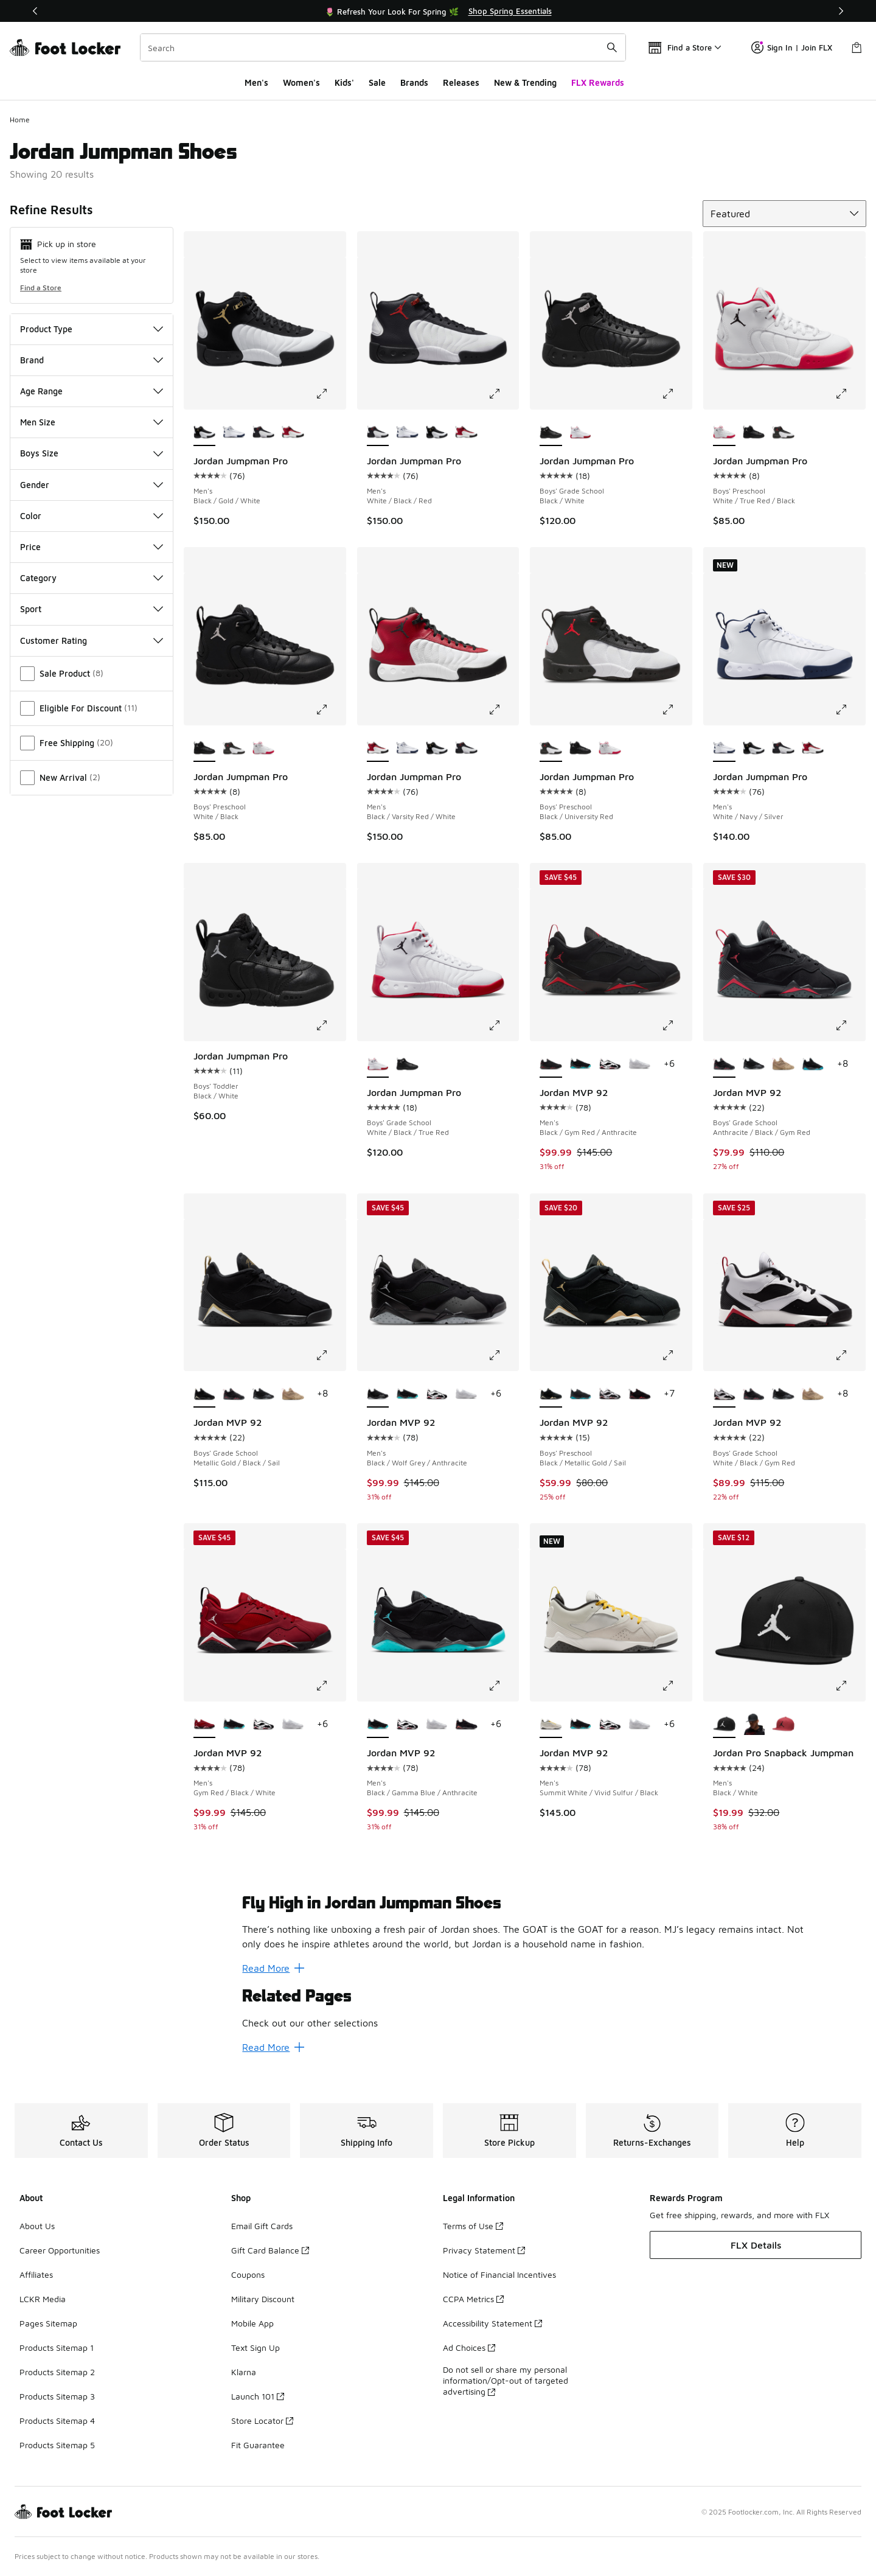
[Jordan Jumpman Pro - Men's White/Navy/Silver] (234, 432)
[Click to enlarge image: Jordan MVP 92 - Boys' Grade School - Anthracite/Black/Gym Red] (849, 1025)
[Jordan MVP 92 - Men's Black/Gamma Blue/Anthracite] (580, 1064)
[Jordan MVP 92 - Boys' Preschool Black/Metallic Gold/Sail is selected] (551, 1394)
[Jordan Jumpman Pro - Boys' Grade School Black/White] (407, 1064)
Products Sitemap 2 (57, 2372)
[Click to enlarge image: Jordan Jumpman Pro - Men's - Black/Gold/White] (330, 393)
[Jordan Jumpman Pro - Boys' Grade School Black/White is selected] (551, 432)
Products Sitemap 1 (56, 2347)
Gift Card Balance (270, 2250)
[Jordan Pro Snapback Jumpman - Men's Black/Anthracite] (754, 1724)
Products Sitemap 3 (57, 2396)
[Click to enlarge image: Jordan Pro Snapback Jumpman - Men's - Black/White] (849, 1685)
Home (20, 119)
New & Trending (525, 82)
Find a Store (40, 287)
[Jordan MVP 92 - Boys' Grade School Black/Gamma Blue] (813, 1064)
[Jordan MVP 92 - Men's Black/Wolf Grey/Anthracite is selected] (378, 1394)
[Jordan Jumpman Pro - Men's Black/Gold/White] (437, 432)
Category (91, 578)
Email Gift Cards (262, 2226)
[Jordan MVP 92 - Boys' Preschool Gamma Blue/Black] (580, 1394)
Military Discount (262, 2299)
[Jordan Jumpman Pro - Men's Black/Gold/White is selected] (204, 432)
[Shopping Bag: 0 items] (856, 47)
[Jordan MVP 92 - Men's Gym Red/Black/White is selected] (204, 1724)
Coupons (248, 2274)
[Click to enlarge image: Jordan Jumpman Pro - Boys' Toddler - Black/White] (330, 1025)
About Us (37, 2226)
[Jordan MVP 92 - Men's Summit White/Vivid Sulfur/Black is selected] (551, 1724)
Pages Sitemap (48, 2323)
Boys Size (91, 453)
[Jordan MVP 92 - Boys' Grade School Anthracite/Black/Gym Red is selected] (724, 1064)
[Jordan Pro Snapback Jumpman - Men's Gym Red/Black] (783, 1724)
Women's (301, 82)
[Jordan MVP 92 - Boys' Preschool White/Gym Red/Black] (610, 1394)
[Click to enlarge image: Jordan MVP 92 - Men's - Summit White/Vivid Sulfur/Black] (676, 1685)
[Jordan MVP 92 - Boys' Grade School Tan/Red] (783, 1064)
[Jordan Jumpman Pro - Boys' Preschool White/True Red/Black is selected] (724, 432)
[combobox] (383, 47)
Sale (377, 82)
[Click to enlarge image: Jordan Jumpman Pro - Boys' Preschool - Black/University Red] (676, 709)
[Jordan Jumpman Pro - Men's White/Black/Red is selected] (378, 432)
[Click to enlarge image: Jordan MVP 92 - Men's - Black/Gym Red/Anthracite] (676, 1025)
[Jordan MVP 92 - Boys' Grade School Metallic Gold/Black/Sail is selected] (204, 1394)
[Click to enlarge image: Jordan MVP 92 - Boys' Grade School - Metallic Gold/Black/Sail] (330, 1355)
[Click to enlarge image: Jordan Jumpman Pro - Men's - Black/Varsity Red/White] (503, 709)
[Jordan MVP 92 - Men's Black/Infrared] (466, 1724)
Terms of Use (473, 2226)
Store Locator (262, 2420)
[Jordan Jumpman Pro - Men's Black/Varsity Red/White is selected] (378, 748)
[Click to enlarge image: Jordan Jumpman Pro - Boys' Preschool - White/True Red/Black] (849, 393)
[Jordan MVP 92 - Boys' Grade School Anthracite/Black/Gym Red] (234, 1394)
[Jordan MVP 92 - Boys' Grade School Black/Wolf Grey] (754, 1064)
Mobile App (252, 2323)
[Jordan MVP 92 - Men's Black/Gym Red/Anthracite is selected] (551, 1064)
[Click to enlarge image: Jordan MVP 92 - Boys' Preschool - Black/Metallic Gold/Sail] (676, 1355)
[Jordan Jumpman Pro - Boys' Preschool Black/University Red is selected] (551, 748)
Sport (91, 609)
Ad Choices (469, 2347)
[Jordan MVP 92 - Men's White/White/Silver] (639, 1064)
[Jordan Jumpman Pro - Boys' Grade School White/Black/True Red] (580, 432)
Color (91, 516)
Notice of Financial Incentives (499, 2274)
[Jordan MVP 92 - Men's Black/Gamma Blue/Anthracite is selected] (378, 1724)
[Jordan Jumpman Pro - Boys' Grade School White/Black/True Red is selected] (378, 1064)
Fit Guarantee (258, 2445)
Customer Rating (91, 640)
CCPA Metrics (473, 2299)
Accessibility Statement (492, 2323)
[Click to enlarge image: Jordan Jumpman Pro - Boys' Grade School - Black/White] (676, 393)
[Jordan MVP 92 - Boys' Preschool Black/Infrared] (639, 1394)
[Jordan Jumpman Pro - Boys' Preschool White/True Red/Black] (263, 748)
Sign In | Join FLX (791, 47)
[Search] (383, 47)
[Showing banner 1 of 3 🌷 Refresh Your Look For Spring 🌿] (438, 11)
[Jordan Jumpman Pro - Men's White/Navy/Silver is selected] (724, 748)
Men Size (91, 422)
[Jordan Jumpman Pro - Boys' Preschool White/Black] (754, 432)
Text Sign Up (255, 2347)
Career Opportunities (59, 2250)
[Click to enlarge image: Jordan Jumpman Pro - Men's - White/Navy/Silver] (849, 709)
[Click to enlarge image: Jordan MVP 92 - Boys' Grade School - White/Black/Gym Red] (849, 1355)
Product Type (91, 329)
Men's (256, 82)
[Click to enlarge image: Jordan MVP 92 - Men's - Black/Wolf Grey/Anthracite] (503, 1355)
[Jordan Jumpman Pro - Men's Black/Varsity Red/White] (293, 432)
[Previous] (35, 11)
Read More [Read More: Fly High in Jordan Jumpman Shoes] (273, 1968)
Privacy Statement (484, 2250)
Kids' (344, 82)
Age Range (91, 391)
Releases (461, 82)
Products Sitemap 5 (57, 2445)
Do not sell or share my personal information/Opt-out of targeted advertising (505, 2380)
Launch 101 (257, 2396)
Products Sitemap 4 (57, 2420)
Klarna (243, 2372)
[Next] (841, 11)
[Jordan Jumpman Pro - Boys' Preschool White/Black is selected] (204, 748)
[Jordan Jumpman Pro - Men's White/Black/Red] (263, 432)
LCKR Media (42, 2299)
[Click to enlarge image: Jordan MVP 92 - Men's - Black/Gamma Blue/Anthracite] (503, 1685)
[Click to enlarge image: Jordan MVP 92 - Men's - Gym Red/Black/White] (330, 1685)
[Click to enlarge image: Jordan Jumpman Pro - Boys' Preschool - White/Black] (330, 709)
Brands (414, 82)
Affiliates (36, 2274)
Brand (91, 360)
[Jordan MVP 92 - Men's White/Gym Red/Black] (610, 1064)
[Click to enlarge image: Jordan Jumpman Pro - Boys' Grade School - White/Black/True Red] (503, 1025)
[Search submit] (612, 47)
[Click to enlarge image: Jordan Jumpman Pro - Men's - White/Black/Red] (503, 393)
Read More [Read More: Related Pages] (273, 2047)
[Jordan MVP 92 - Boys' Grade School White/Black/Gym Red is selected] (724, 1394)
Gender (91, 485)
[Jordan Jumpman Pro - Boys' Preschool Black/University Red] (783, 432)
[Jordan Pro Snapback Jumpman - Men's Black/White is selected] (724, 1724)
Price (91, 547)
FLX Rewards (597, 82)
